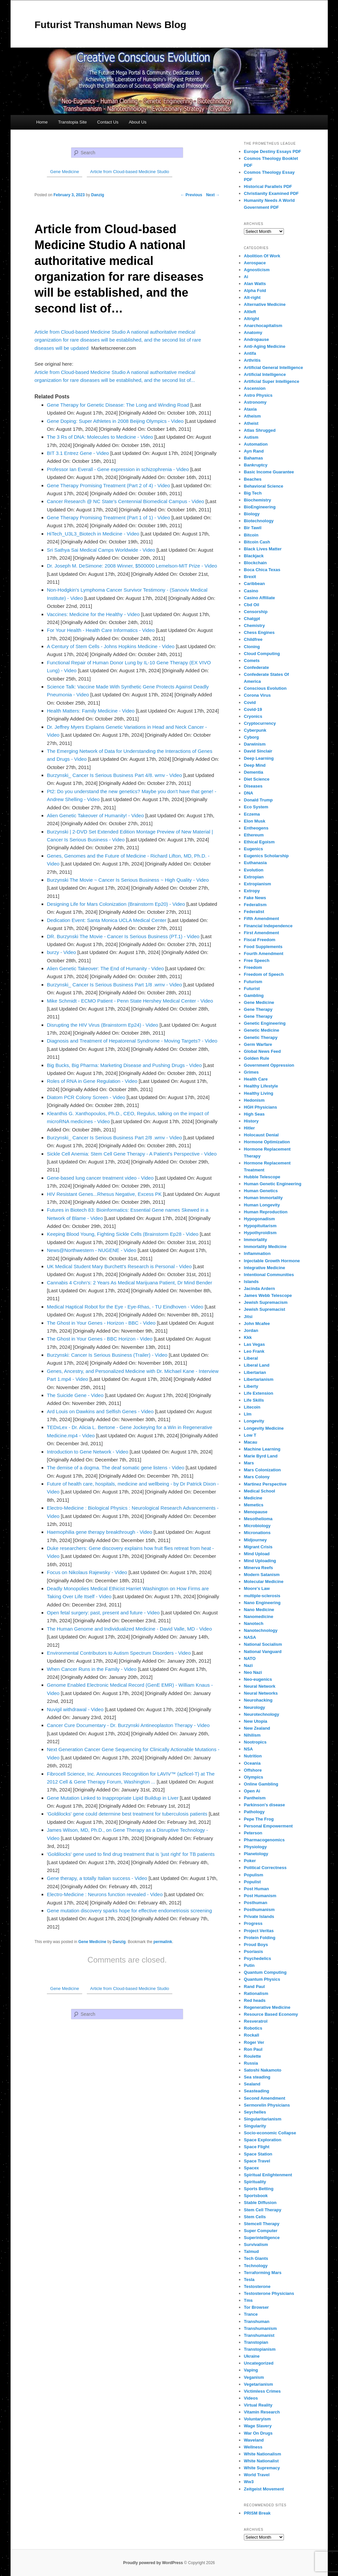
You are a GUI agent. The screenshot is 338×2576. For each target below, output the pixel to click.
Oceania (252, 1763)
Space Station (258, 2154)
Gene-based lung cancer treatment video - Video (100, 1178)
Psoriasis (253, 1951)
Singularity (255, 2125)
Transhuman (256, 2321)
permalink (162, 1941)
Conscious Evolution (265, 688)
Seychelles (255, 2112)
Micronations (257, 1532)
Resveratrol (256, 2021)
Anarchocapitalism (263, 325)
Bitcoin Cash (257, 541)
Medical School (259, 1491)
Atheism (252, 416)
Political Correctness (265, 1867)
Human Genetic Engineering (272, 1183)
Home (42, 122)
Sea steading (257, 2077)
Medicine (253, 1497)
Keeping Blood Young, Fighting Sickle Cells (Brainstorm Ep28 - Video (122, 1234)
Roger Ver (254, 2042)
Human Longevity (262, 1204)
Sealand (252, 2083)
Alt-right (252, 297)
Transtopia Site (72, 122)
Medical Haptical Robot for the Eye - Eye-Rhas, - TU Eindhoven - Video (125, 1306)
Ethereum (254, 834)
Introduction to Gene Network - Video (87, 1451)
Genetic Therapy (261, 1037)
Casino (251, 590)
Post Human (256, 1888)
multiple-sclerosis (262, 1595)
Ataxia (250, 409)
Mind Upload (257, 1553)
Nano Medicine (259, 1609)
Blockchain (255, 562)
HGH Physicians (260, 1107)
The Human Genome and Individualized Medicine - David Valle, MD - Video (129, 1629)
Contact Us (107, 122)
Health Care (256, 1079)
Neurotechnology (261, 1714)
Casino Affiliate (259, 597)
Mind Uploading (260, 1560)
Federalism (255, 904)
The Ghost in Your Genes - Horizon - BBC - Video (101, 1323)
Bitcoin (251, 535)
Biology (252, 513)
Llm (248, 1414)
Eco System (256, 806)
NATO (250, 1658)
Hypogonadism (259, 1218)
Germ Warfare (258, 1044)
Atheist (251, 423)
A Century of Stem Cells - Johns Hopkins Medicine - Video (111, 646)
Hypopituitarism (260, 1225)
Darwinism (255, 744)
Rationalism (256, 1993)
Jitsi (248, 1316)
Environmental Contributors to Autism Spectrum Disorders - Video (119, 1653)
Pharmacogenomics (264, 1839)
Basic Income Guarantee (269, 471)
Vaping (251, 2370)
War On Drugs (258, 2433)
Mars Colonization (262, 1469)
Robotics (253, 2028)
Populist (252, 1881)
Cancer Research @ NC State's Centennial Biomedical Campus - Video (125, 501)
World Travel (257, 2474)
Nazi (248, 1665)
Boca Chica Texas (262, 569)
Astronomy (255, 402)
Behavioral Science (263, 486)
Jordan (251, 1330)
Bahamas (253, 458)
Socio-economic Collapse (270, 2132)
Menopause (256, 1511)
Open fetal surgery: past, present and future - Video (103, 1612)
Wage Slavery (258, 2425)
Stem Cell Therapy (262, 2209)
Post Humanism (260, 1895)
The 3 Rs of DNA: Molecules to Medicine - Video (100, 437)
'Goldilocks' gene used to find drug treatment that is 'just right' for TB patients (131, 1854)
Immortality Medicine (265, 1246)
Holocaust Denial (261, 1134)
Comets (252, 660)
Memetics (253, 1504)
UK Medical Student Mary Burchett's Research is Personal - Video (119, 1266)
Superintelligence (262, 2237)
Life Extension (258, 1393)
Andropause (256, 339)
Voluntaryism (257, 2418)
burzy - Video (61, 952)
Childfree (253, 639)
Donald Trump (258, 799)
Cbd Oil (251, 604)
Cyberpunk (255, 730)
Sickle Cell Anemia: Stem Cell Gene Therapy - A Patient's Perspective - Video (132, 1154)
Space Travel (257, 2160)
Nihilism (252, 1735)
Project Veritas (259, 1930)
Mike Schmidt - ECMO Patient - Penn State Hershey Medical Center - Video (130, 1001)
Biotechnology (259, 520)
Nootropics (255, 1742)
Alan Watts (255, 283)
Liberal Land (256, 1365)
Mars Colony (257, 1476)
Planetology (256, 1853)
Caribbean (254, 583)
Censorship (256, 611)
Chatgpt (252, 618)
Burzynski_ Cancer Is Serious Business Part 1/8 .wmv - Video (114, 984)
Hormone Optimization (267, 1141)
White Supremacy (262, 2467)
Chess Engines (259, 632)
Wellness (253, 2447)
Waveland (254, 2440)
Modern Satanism (262, 1574)
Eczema (252, 814)
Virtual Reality (258, 2405)
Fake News (255, 897)
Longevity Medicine (264, 1428)
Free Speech (256, 960)
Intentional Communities (269, 1274)
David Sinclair (258, 751)
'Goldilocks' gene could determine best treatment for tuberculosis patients (127, 1814)
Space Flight (256, 2146)
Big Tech (253, 493)
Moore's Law (257, 1588)
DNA (248, 793)
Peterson (253, 1832)
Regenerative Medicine (267, 2007)
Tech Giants (256, 2258)
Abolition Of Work (262, 255)
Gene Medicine (92, 1941)
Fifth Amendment (261, 918)
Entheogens (256, 828)
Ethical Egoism (259, 841)
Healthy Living (258, 1093)
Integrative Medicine (264, 1267)
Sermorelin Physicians (267, 2105)
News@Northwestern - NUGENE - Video (91, 1250)
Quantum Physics (262, 1979)
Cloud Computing (262, 653)
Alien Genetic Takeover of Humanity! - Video (95, 815)
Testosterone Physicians (269, 2293)
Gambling (254, 995)
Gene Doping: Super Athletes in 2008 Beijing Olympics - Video (115, 421)
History (251, 1121)
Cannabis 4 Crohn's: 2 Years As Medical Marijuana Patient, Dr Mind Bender (129, 1282)
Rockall (251, 2035)
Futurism (253, 981)
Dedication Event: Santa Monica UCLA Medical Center (106, 920)
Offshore (253, 1770)
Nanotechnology (261, 1630)
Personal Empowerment (268, 1825)
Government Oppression (269, 1065)
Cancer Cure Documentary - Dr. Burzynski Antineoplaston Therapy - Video (128, 1725)
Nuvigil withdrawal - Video (75, 1709)
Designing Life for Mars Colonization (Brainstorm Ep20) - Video (116, 904)
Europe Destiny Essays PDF (272, 151)
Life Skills (254, 1400)
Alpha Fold (255, 290)
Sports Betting (259, 2188)
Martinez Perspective (265, 1484)
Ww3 (249, 2481)
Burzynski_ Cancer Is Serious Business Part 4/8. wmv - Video (114, 775)
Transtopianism (260, 2349)
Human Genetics (261, 1190)
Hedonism (254, 1100)
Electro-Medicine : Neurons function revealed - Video (105, 1894)
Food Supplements (263, 946)
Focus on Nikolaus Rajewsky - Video (87, 1572)
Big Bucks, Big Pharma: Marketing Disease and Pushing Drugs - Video (124, 1065)
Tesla (249, 2279)
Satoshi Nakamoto (262, 2070)
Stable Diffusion (260, 2202)
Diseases (253, 786)
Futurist (252, 988)
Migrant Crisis (258, 1546)
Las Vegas (254, 1344)
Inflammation (257, 1253)
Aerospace (255, 262)
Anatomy (253, 332)
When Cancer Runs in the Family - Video (92, 1669)
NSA (248, 1749)
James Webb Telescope (268, 1295)
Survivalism (256, 2244)
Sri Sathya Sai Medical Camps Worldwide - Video (101, 550)
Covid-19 (253, 709)
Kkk (248, 1337)
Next (213, 195)
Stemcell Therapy (262, 2223)
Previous (191, 195)
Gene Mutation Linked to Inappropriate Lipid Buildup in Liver (113, 1798)
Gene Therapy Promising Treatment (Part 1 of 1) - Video (108, 517)
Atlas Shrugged (260, 430)
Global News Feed (262, 1051)
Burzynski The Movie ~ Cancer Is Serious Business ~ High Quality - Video (128, 880)
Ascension (255, 388)
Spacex (251, 2167)
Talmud (251, 2251)
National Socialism (263, 1644)
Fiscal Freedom (259, 939)
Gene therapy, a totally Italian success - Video (97, 1878)
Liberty (251, 1386)
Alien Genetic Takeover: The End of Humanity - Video (105, 968)
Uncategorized (259, 2363)
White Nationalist (261, 2460)
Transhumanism (260, 2328)
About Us (137, 122)
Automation (256, 444)
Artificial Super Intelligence (271, 381)
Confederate (256, 667)
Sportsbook (256, 2195)
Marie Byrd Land (261, 1456)
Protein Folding (259, 1937)
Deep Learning (259, 758)
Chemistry (254, 625)
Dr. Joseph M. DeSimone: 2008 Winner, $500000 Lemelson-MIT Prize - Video (132, 566)
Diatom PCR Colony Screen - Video (86, 1097)
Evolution (253, 869)
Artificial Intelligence (265, 374)
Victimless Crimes (262, 2391)
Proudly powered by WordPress (153, 2562)
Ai (246, 276)
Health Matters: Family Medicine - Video (91, 711)
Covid (250, 702)
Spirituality (255, 2181)
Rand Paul (254, 1986)
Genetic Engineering (265, 1023)
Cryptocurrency (260, 723)
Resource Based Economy (271, 2014)
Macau (250, 1442)
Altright (251, 318)
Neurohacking (258, 1700)
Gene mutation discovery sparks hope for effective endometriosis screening (129, 1910)
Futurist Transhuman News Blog (110, 24)
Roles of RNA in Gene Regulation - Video (92, 1081)
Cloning (252, 646)
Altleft (250, 311)
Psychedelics (257, 1958)
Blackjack (254, 555)
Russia (251, 2063)
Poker (250, 1860)
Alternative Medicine (265, 304)
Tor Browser (256, 2307)
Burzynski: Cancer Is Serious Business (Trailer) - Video (107, 1355)
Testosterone (257, 2286)
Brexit (250, 576)
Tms (248, 2300)
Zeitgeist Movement (264, 2488)
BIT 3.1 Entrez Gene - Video (78, 453)
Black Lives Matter (263, 548)
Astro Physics (258, 395)
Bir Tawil (252, 527)
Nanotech (253, 1623)
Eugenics (253, 848)
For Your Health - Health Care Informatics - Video (101, 630)
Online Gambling (261, 1784)
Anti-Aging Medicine (265, 346)
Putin (249, 1965)
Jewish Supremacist (264, 1309)
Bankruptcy (256, 464)
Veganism (254, 2377)
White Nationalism (262, 2453)
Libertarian (255, 1372)
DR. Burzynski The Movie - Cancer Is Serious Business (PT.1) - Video (123, 936)
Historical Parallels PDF (268, 186)
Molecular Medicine (264, 1581)
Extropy (252, 890)
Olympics (253, 1777)
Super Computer (261, 2230)
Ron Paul (253, 2049)
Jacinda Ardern (259, 1288)
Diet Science (256, 779)
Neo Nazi (253, 1672)
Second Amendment (264, 2098)
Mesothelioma (258, 1518)
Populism (253, 1874)
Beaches (252, 479)
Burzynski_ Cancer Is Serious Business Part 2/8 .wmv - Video (114, 1137)
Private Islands (259, 1916)
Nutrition (253, 1755)
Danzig (119, 1941)
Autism (251, 437)
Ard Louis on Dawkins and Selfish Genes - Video (100, 1411)
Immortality (255, 1239)
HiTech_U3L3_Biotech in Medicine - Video (93, 533)
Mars (249, 1462)
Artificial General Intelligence (273, 367)
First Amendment (261, 932)
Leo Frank (254, 1351)
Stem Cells (255, 2216)
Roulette (252, 2056)
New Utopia (255, 1721)
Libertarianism (259, 1379)
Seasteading (256, 2090)
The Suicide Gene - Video (75, 1395)
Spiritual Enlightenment (268, 2174)
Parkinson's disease (264, 1804)
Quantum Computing (265, 1972)
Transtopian (256, 2342)
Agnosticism (257, 269)
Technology (256, 2265)
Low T (250, 1435)
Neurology (254, 1707)
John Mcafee (257, 1323)
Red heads (255, 2000)
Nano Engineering (262, 1602)
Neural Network (259, 1686)
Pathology (254, 1811)
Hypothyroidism (260, 1232)
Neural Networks (261, 1693)
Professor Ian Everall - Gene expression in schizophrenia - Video (118, 469)
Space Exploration (262, 2139)
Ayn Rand (254, 451)
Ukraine (252, 2356)
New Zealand (257, 1728)
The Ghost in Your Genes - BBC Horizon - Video (99, 1339)
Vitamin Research (262, 2412)
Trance (251, 2314)
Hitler (249, 1127)
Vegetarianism (258, 2384)
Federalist (254, 911)
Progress (253, 1923)
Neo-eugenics (258, 1679)
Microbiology (257, 1525)
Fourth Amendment (263, 953)
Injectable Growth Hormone (272, 1260)
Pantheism (255, 1797)
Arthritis (252, 360)
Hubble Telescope (262, 1176)
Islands (251, 1281)
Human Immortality (263, 1197)
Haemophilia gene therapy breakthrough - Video (99, 1532)
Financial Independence (268, 925)
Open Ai (252, 1790)
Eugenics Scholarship (266, 855)
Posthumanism (259, 1909)
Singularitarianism (262, 2118)
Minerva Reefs (258, 1567)
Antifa (250, 353)
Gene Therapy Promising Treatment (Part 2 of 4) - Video (108, 485)
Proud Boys (256, 1944)
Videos (251, 2398)
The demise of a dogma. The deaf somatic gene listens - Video (115, 1467)
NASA (250, 1637)
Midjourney (255, 1539)
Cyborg (251, 737)
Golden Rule (256, 1058)
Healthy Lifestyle (261, 1086)
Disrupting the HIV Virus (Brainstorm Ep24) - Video (102, 1025)
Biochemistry (257, 499)
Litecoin (252, 1407)
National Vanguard (263, 1651)
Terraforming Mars (263, 2272)
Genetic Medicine (261, 1030)
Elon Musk (254, 821)
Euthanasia (255, 862)
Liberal (251, 1358)
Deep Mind (255, 765)
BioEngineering (260, 506)
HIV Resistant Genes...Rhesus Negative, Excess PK (104, 1194)
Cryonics (253, 716)
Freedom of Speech (264, 974)
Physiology (255, 1846)
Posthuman (255, 1902)
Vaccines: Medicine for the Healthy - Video (93, 614)
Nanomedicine (258, 1616)
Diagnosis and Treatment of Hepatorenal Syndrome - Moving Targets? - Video (132, 1041)
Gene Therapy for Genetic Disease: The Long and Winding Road (118, 405)
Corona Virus (257, 695)
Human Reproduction (265, 1211)
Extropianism (257, 883)
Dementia (253, 772)
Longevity (254, 1420)
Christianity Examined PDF (271, 193)
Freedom (253, 967)
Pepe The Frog (259, 1819)
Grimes (251, 1072)
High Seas (254, 1114)
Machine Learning (262, 1449)
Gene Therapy (258, 1009)
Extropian (254, 876)
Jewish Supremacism (265, 1302)
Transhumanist (259, 2335)
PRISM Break (257, 2513)
